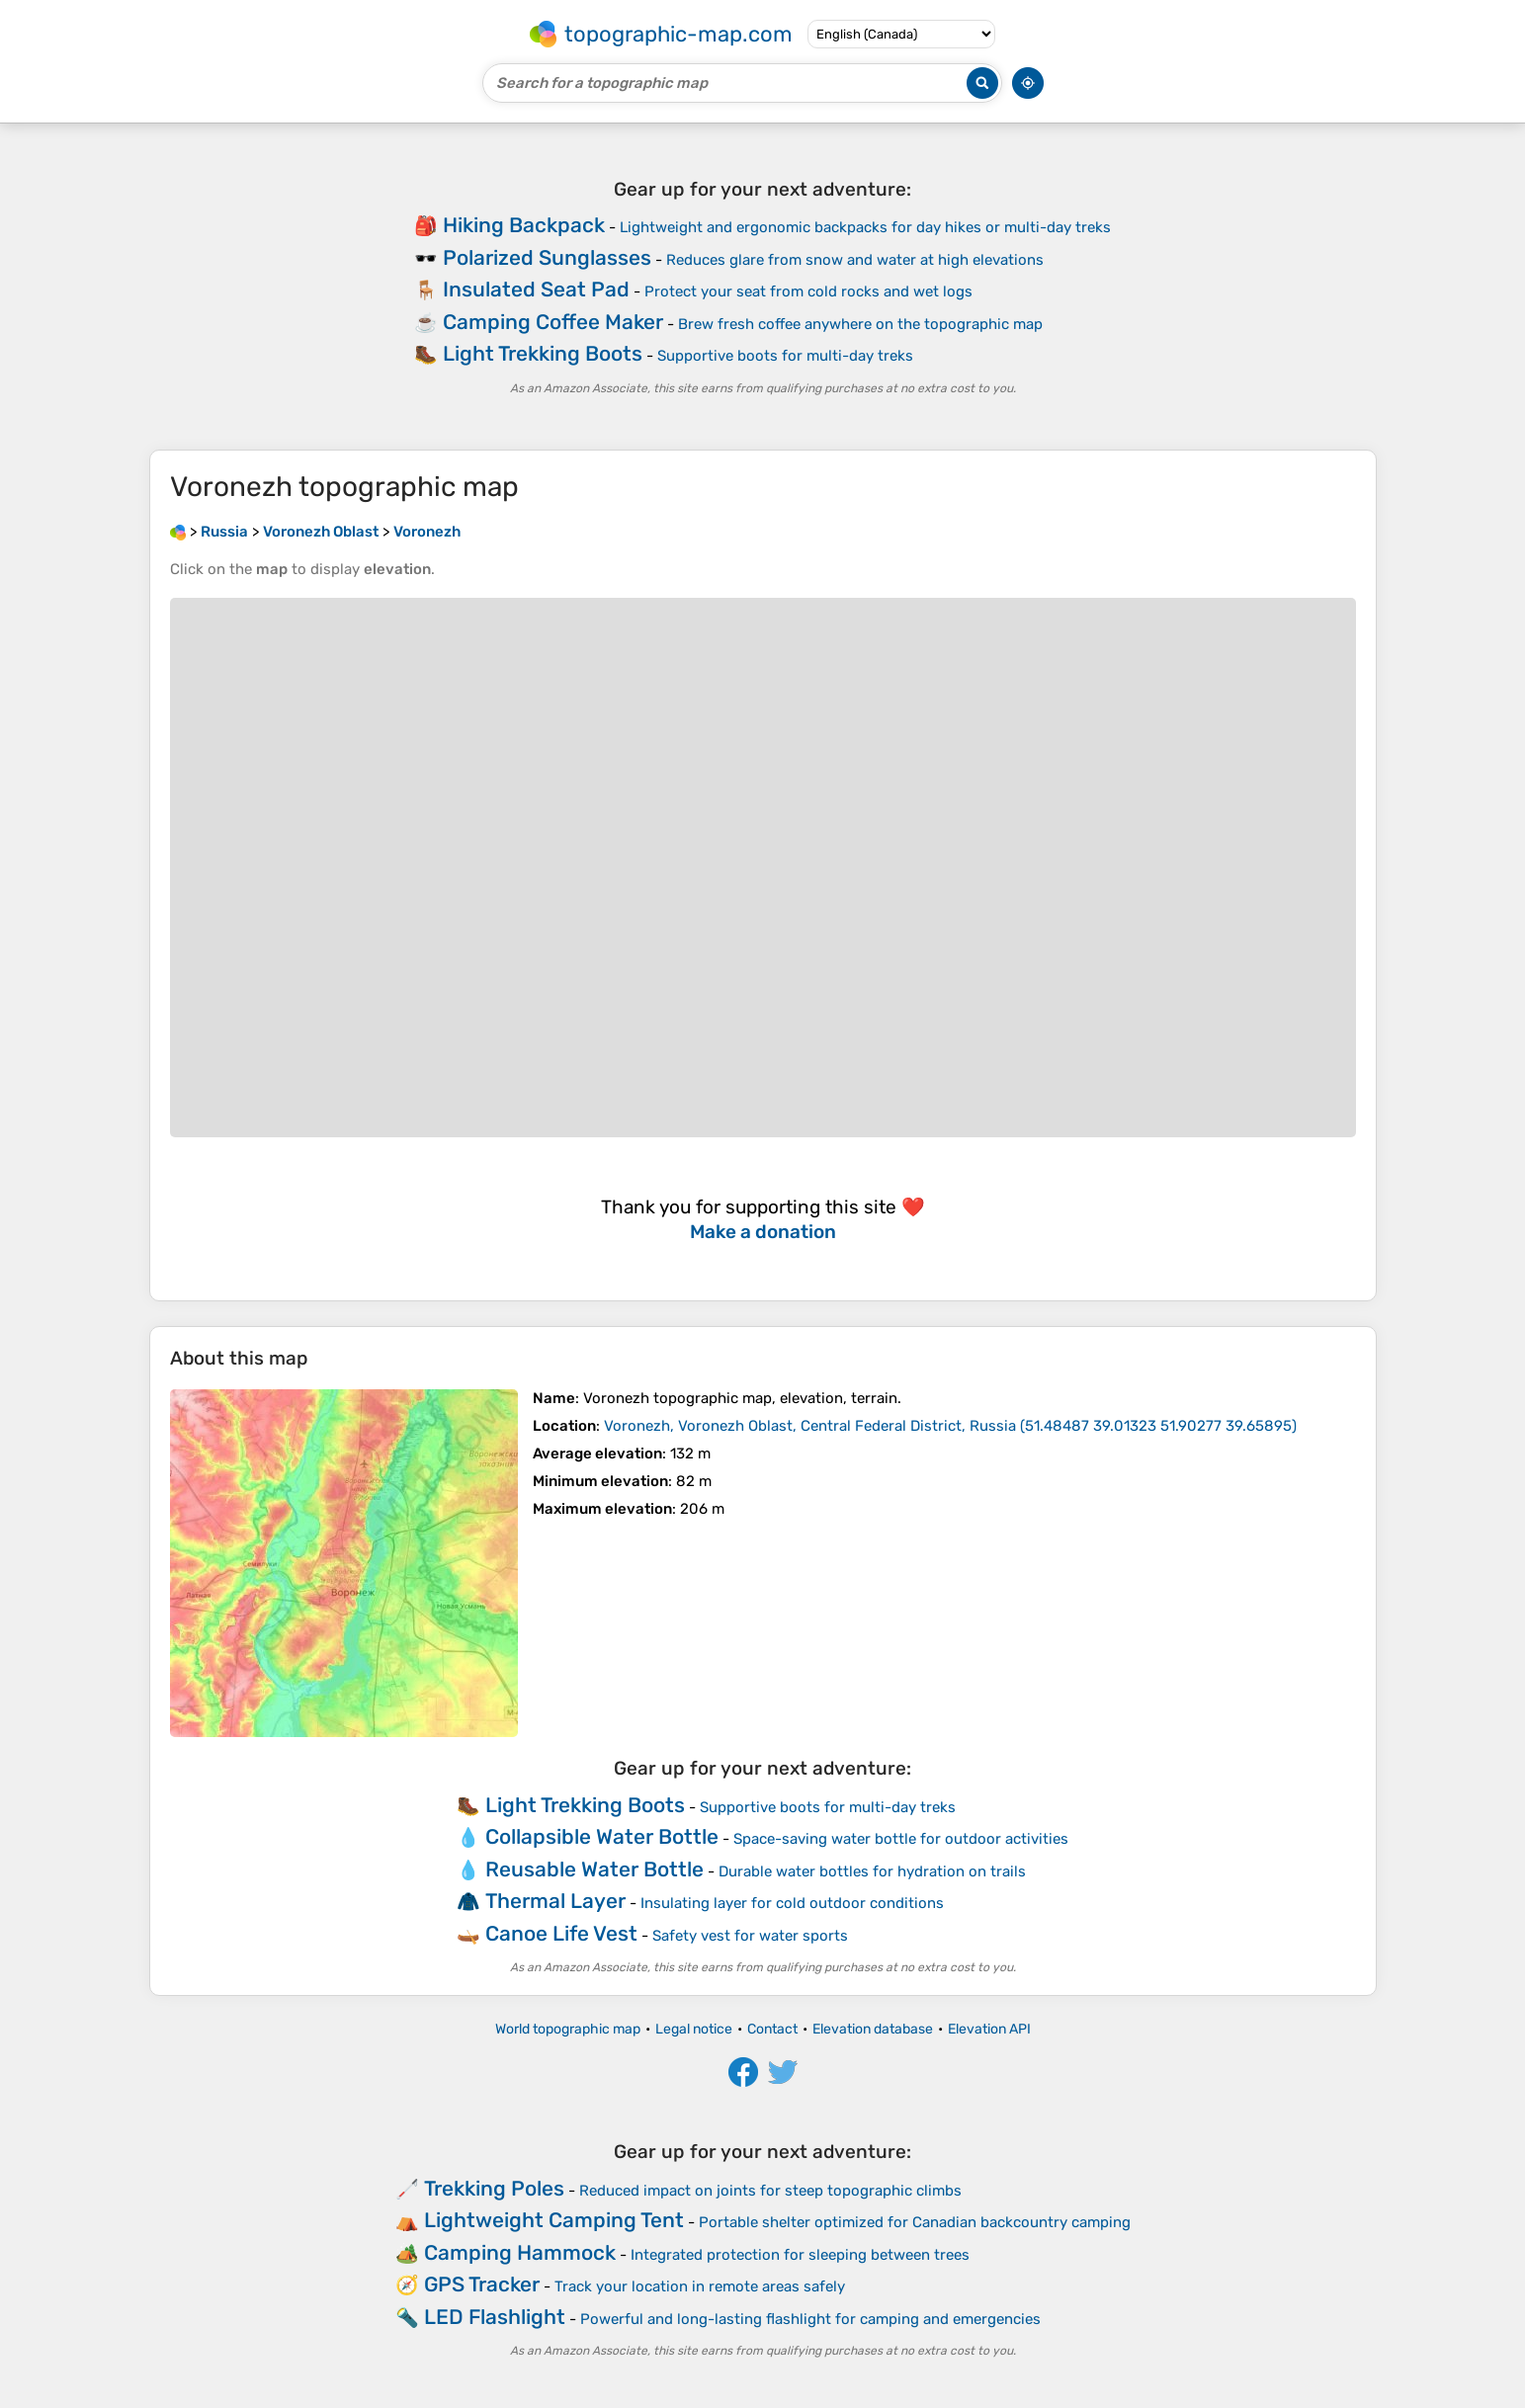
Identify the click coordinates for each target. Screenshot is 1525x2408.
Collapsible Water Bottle (602, 1836)
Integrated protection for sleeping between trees (800, 2255)
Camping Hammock (520, 2252)
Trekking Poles (494, 2188)
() (950, 1426)
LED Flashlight (494, 2316)
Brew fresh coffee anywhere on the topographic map (860, 324)
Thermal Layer (555, 1900)
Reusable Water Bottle (594, 1869)
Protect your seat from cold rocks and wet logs (808, 291)
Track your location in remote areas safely (699, 2286)
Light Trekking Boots (542, 353)
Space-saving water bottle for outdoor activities (900, 1839)
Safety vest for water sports (750, 1936)
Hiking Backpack (524, 224)
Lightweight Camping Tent (554, 2219)
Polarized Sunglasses (547, 257)
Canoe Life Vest (561, 1933)
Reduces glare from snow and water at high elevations (855, 260)
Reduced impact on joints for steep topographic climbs (770, 2191)
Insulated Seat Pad (536, 289)
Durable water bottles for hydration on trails (872, 1871)
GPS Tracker (482, 2284)
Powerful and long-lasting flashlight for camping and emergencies (810, 2319)
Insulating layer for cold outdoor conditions (792, 1903)
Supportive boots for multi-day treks (785, 356)
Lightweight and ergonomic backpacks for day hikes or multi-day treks (865, 227)
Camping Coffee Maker (553, 321)
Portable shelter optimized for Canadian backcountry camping (915, 2222)
